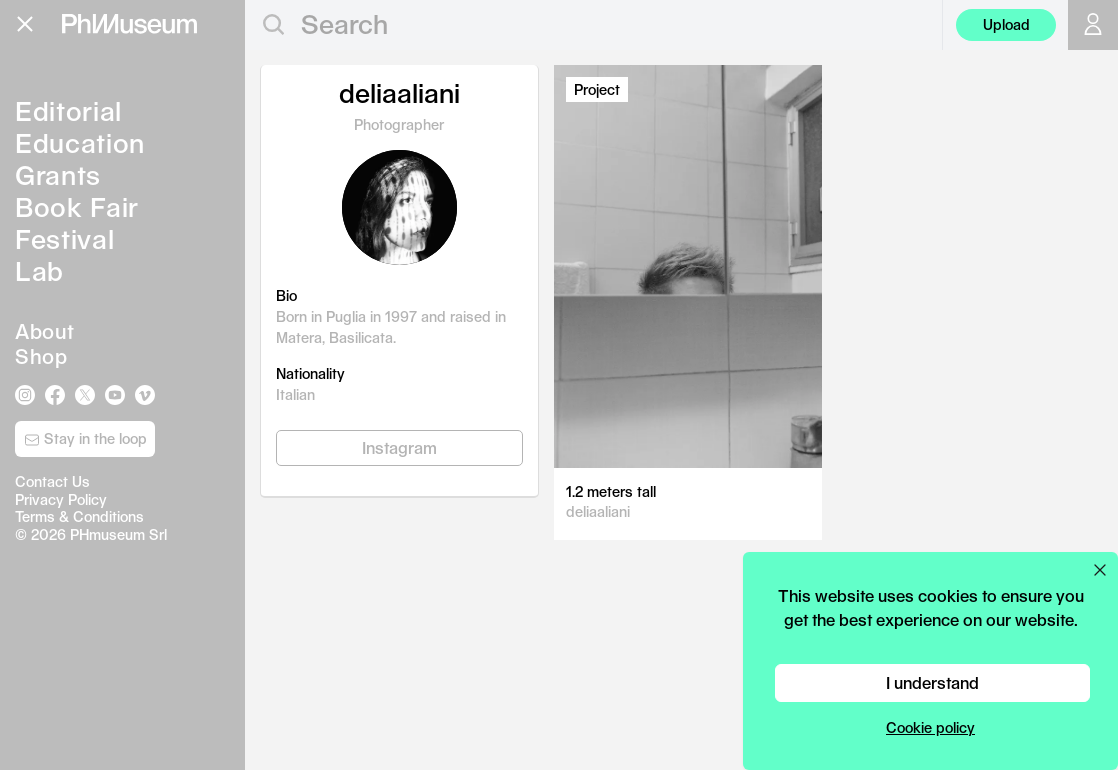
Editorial (68, 110)
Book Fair (77, 206)
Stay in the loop (85, 439)
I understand (932, 682)
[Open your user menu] (1093, 25)
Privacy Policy (61, 499)
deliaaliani (598, 511)
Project (597, 89)
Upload (1006, 24)
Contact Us (52, 481)
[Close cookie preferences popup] (1100, 570)
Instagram (399, 447)
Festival (64, 238)
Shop (41, 356)
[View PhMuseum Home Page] (129, 24)
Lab (39, 270)
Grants (58, 174)
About (45, 331)
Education (80, 142)
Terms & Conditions (79, 516)
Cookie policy (930, 727)
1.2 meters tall (611, 491)
